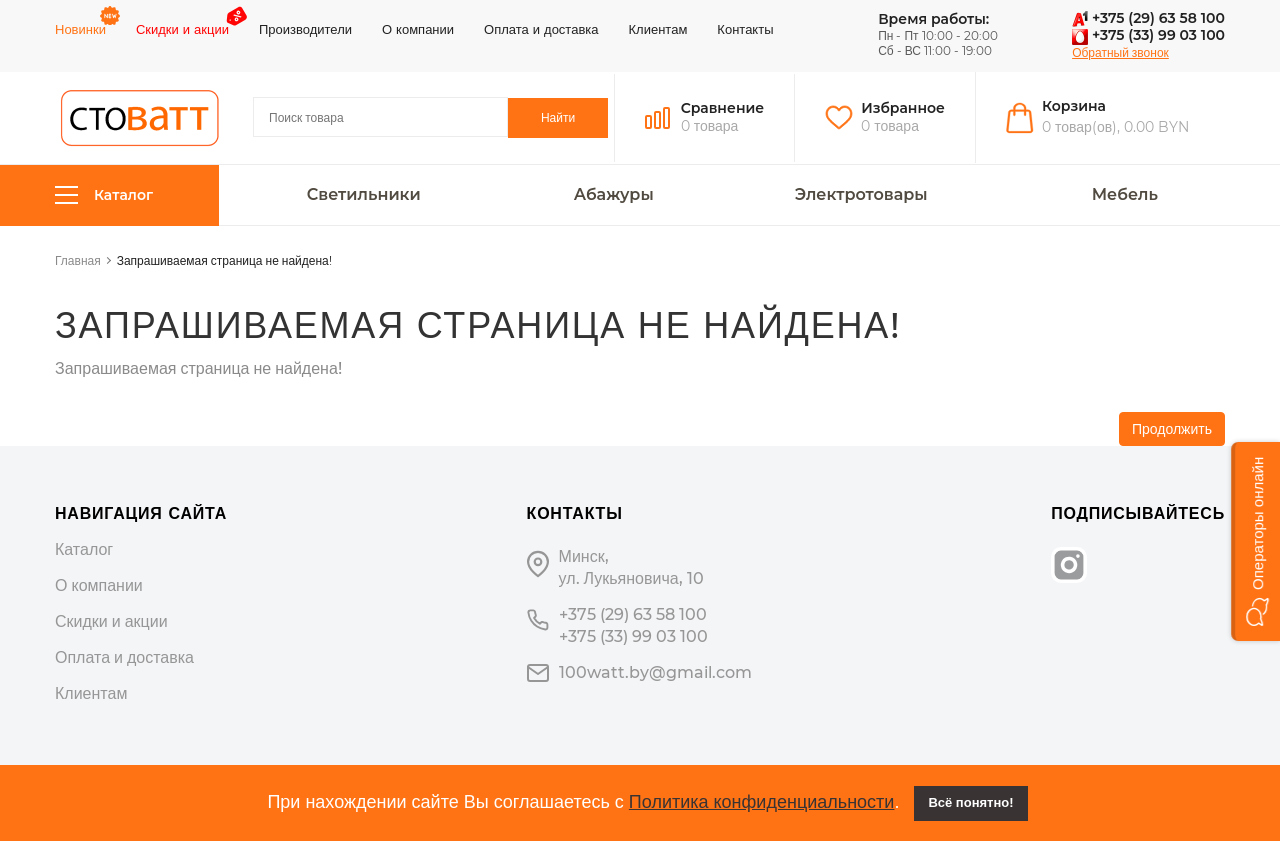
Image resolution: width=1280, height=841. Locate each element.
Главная (78, 260)
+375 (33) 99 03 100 (1148, 35)
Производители (305, 29)
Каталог (104, 195)
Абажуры (614, 195)
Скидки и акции (182, 29)
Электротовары (861, 195)
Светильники (364, 195)
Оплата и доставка (541, 29)
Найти (558, 117)
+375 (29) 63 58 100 (1148, 18)
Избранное (903, 108)
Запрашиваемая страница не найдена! (224, 260)
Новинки (80, 29)
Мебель (1125, 195)
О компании (418, 29)
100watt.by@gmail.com (655, 672)
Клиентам (658, 29)
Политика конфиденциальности (762, 802)
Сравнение (723, 108)
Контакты (745, 29)
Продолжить (1172, 429)
